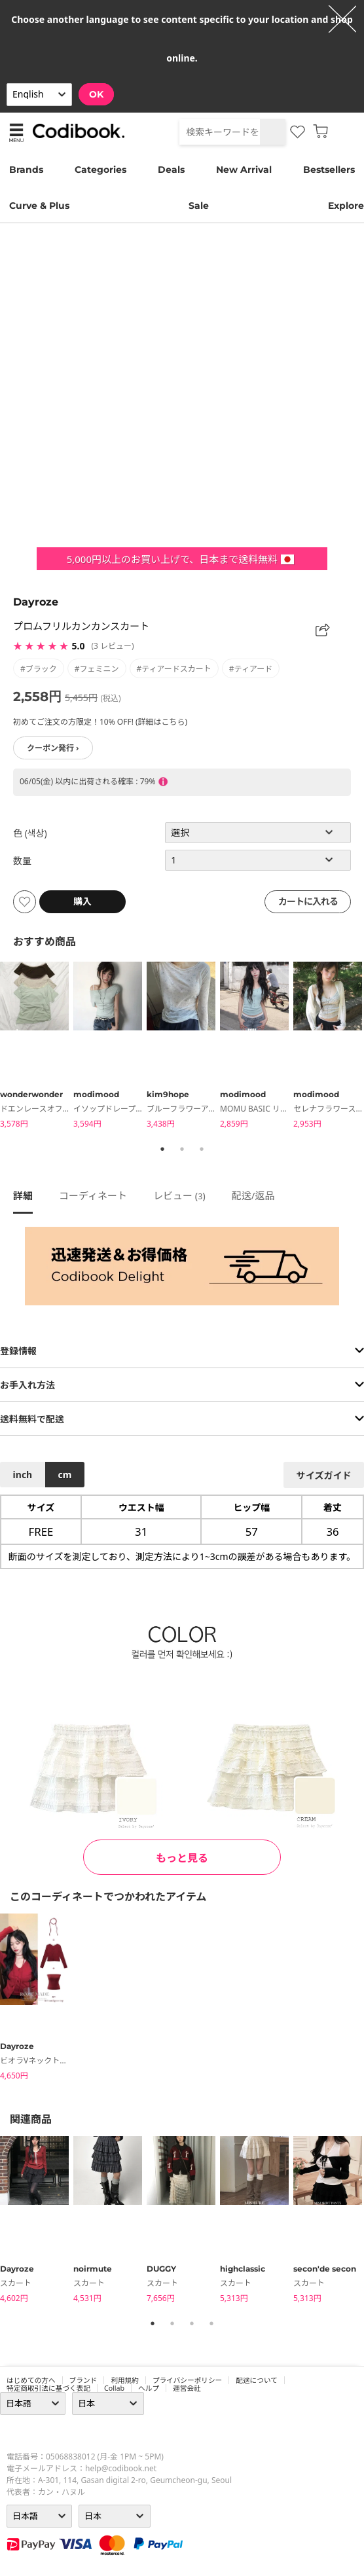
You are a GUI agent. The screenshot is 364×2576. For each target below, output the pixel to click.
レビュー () (179, 1195)
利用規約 (125, 2380)
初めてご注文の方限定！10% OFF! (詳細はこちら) (100, 721)
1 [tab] (162, 1148)
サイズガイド (324, 1475)
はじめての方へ (31, 2380)
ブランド (83, 2380)
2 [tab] (182, 1148)
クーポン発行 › (53, 747)
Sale (199, 205)
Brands (26, 169)
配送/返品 (253, 1195)
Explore (346, 205)
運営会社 (187, 2388)
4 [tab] (211, 2323)
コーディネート (93, 1195)
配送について (257, 2380)
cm (64, 1474)
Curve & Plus (39, 205)
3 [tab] (201, 1148)
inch (23, 1474)
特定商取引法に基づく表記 (48, 2388)
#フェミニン (97, 668)
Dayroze (35, 602)
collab (114, 2388)
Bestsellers (329, 169)
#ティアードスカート (174, 668)
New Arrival (244, 169)
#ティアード (250, 668)
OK (96, 94)
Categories (100, 169)
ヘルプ (148, 2388)
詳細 (23, 1195)
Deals (171, 169)
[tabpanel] (36, 1047)
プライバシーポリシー (187, 2380)
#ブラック (38, 668)
